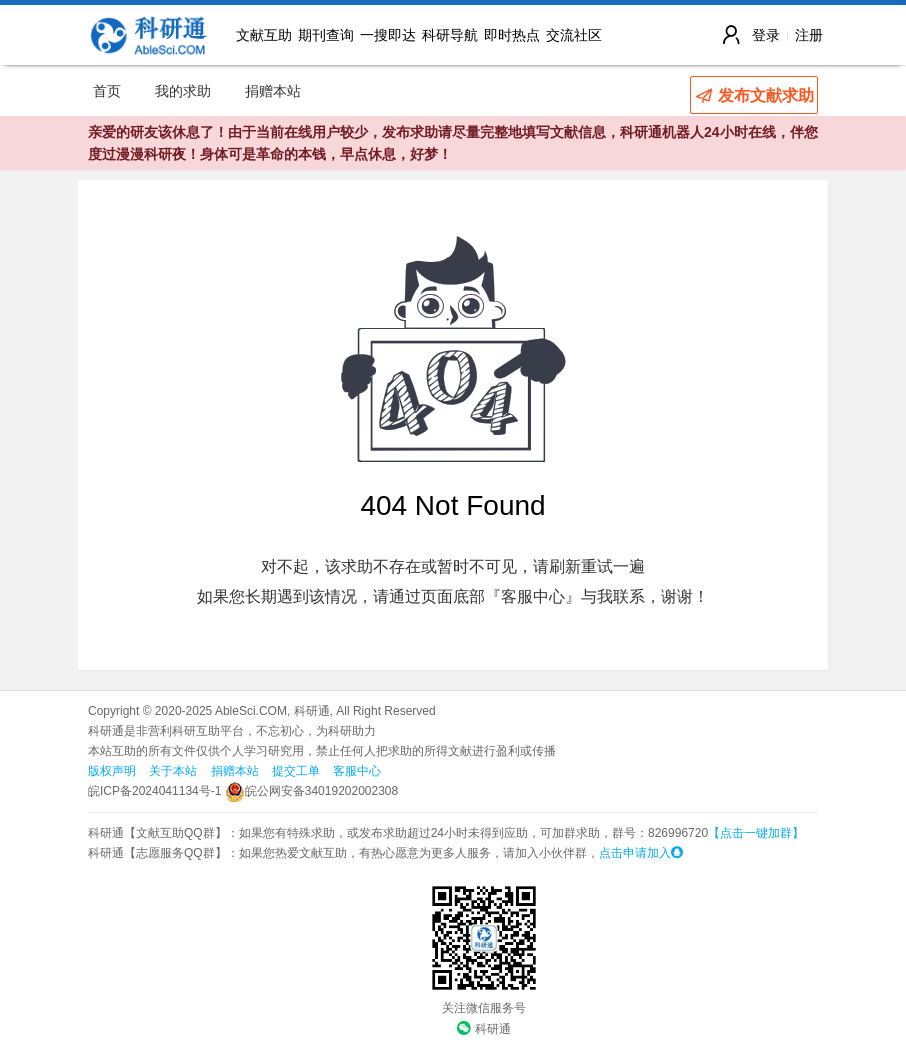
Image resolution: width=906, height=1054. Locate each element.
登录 (766, 35)
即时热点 (512, 35)
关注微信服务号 (484, 1008)
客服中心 (357, 771)
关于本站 (173, 771)
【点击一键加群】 (756, 833)
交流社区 (574, 35)
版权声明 (112, 771)
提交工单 (296, 771)
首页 (107, 91)
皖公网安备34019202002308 (311, 791)
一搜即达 (388, 35)
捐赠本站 (273, 91)
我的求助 (183, 91)
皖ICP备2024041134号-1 (154, 791)
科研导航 (450, 35)
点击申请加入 (641, 853)
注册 (809, 35)
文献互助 (264, 35)
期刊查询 (326, 35)
